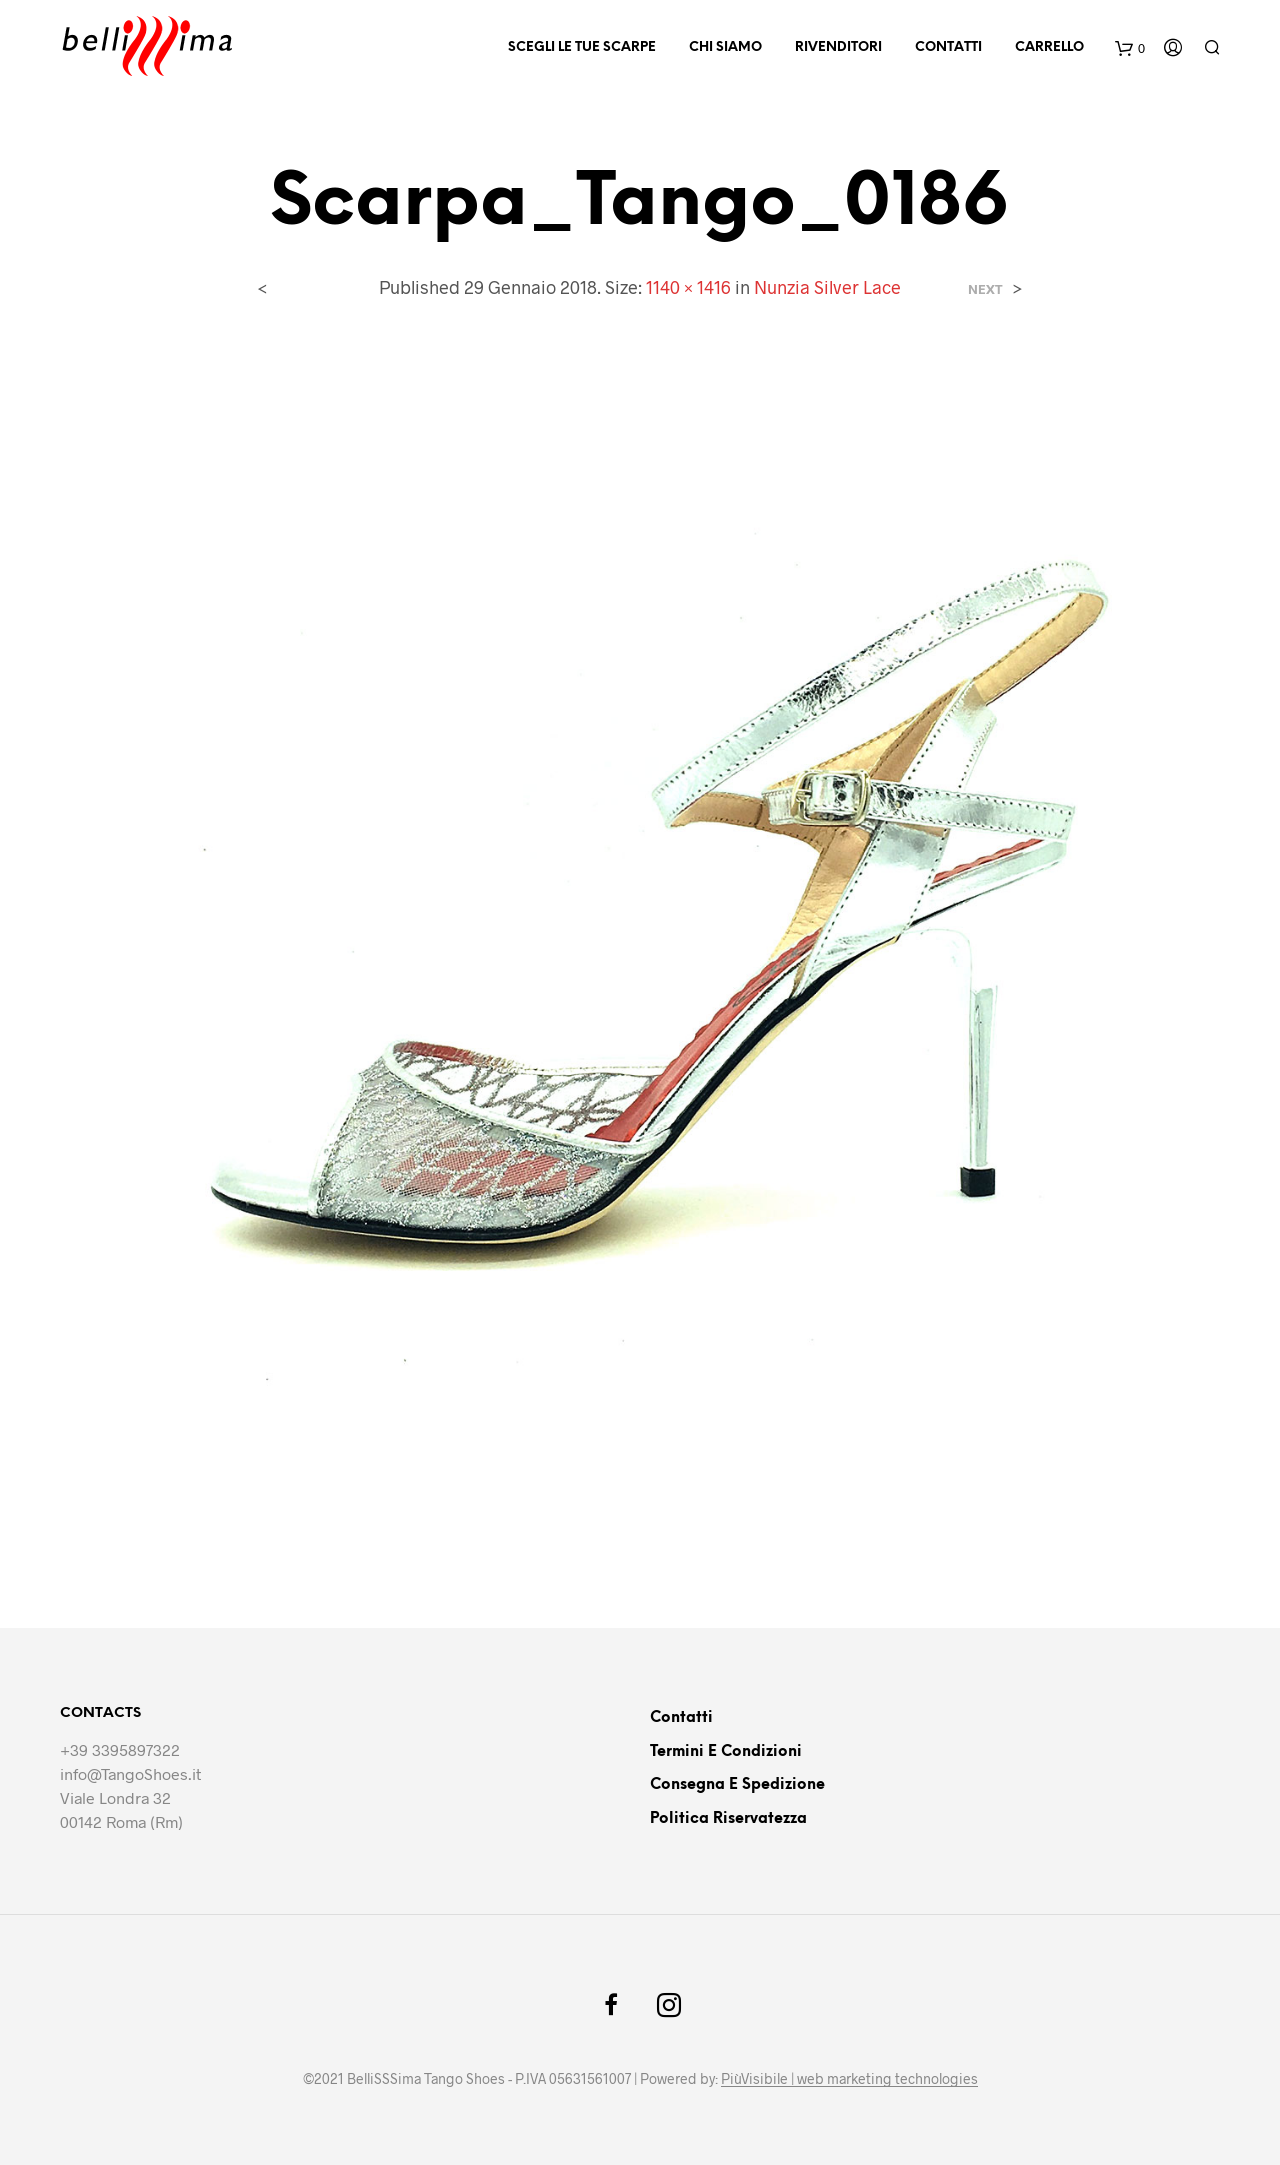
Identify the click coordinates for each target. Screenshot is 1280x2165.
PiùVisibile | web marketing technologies (849, 2079)
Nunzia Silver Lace (827, 287)
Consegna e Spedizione (737, 1785)
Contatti (948, 47)
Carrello (1049, 47)
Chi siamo (725, 47)
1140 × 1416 (688, 287)
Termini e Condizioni (726, 1752)
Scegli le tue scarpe (582, 47)
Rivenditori (838, 47)
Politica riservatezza (728, 1819)
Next (985, 289)
